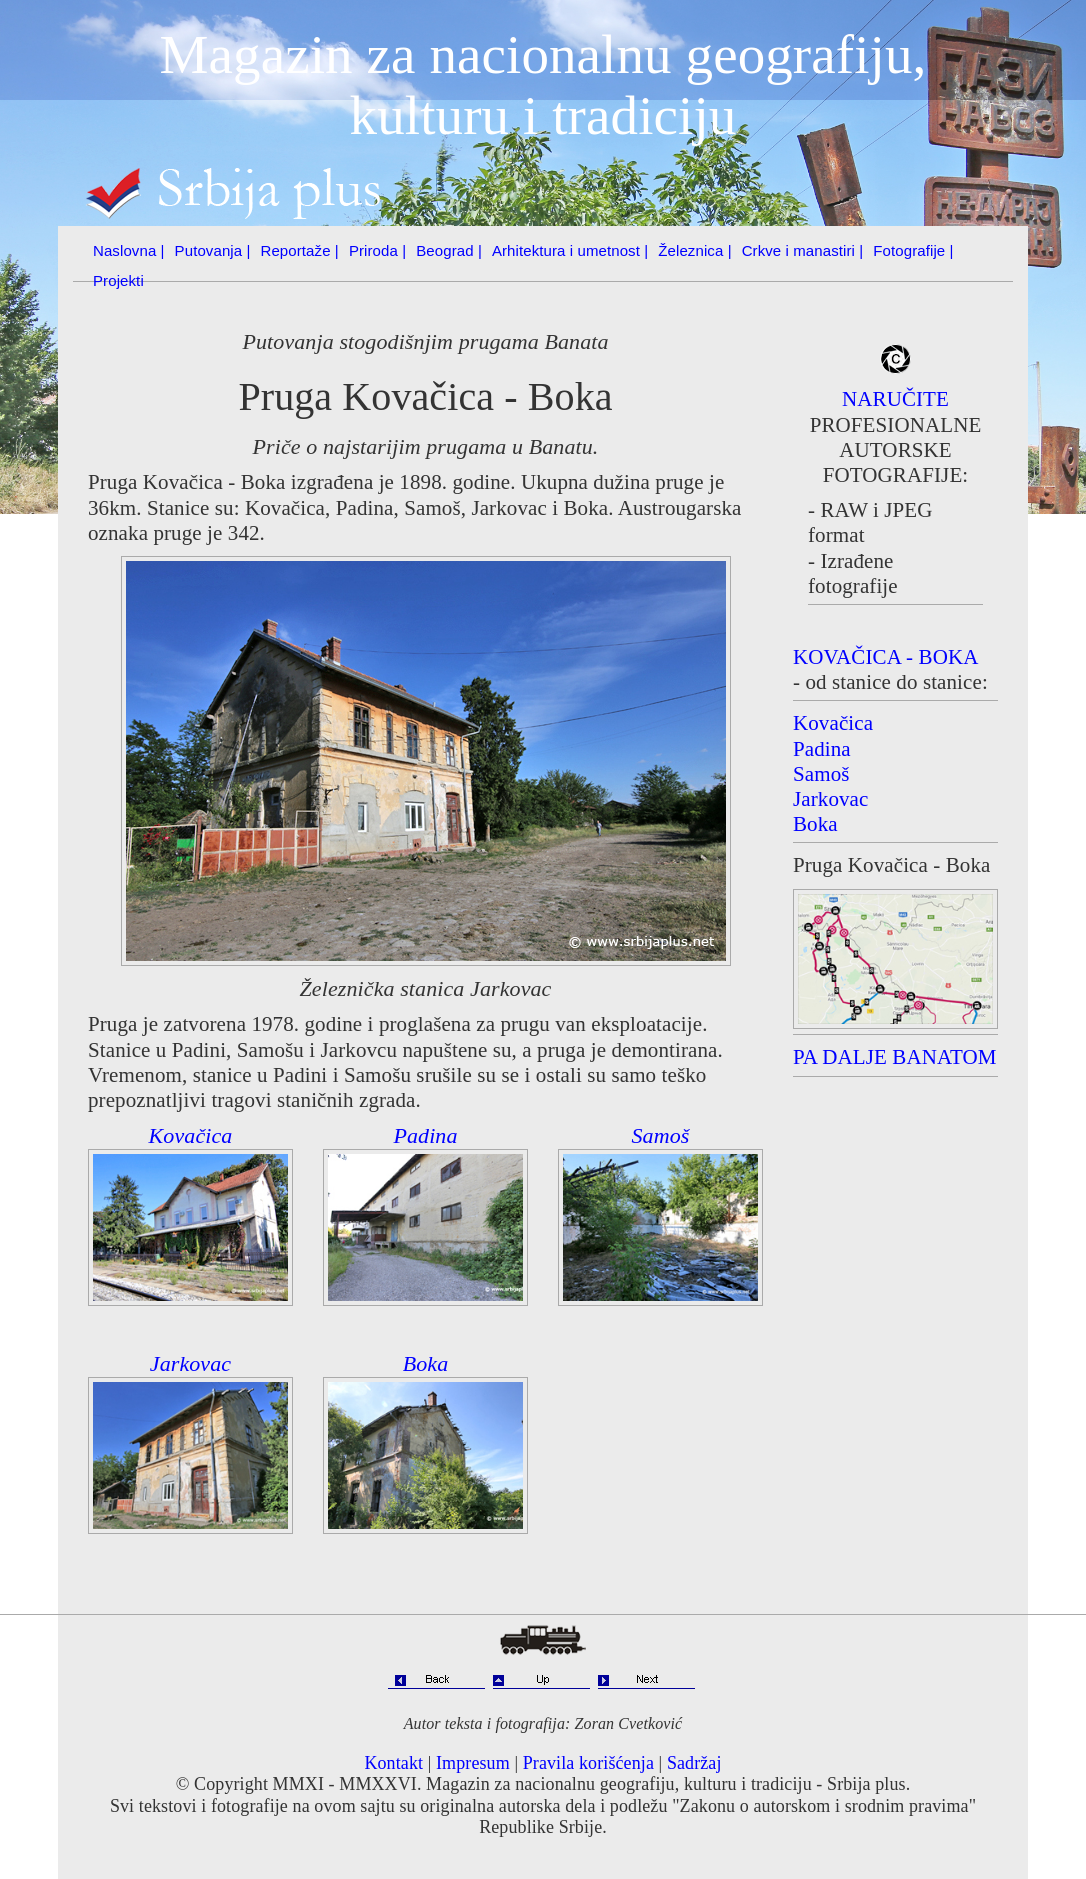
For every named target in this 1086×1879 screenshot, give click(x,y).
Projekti (118, 280)
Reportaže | (300, 250)
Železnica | (694, 250)
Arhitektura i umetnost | (570, 250)
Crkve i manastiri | (803, 250)
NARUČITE (895, 399)
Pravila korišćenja (588, 1763)
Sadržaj (694, 1763)
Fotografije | (913, 250)
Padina (425, 1135)
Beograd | (449, 250)
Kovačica (191, 1135)
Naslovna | (129, 250)
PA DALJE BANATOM (894, 1057)
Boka (426, 1363)
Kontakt (393, 1763)
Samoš (661, 1135)
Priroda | (377, 250)
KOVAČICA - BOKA (885, 657)
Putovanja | (213, 250)
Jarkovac (190, 1363)
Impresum (473, 1763)
